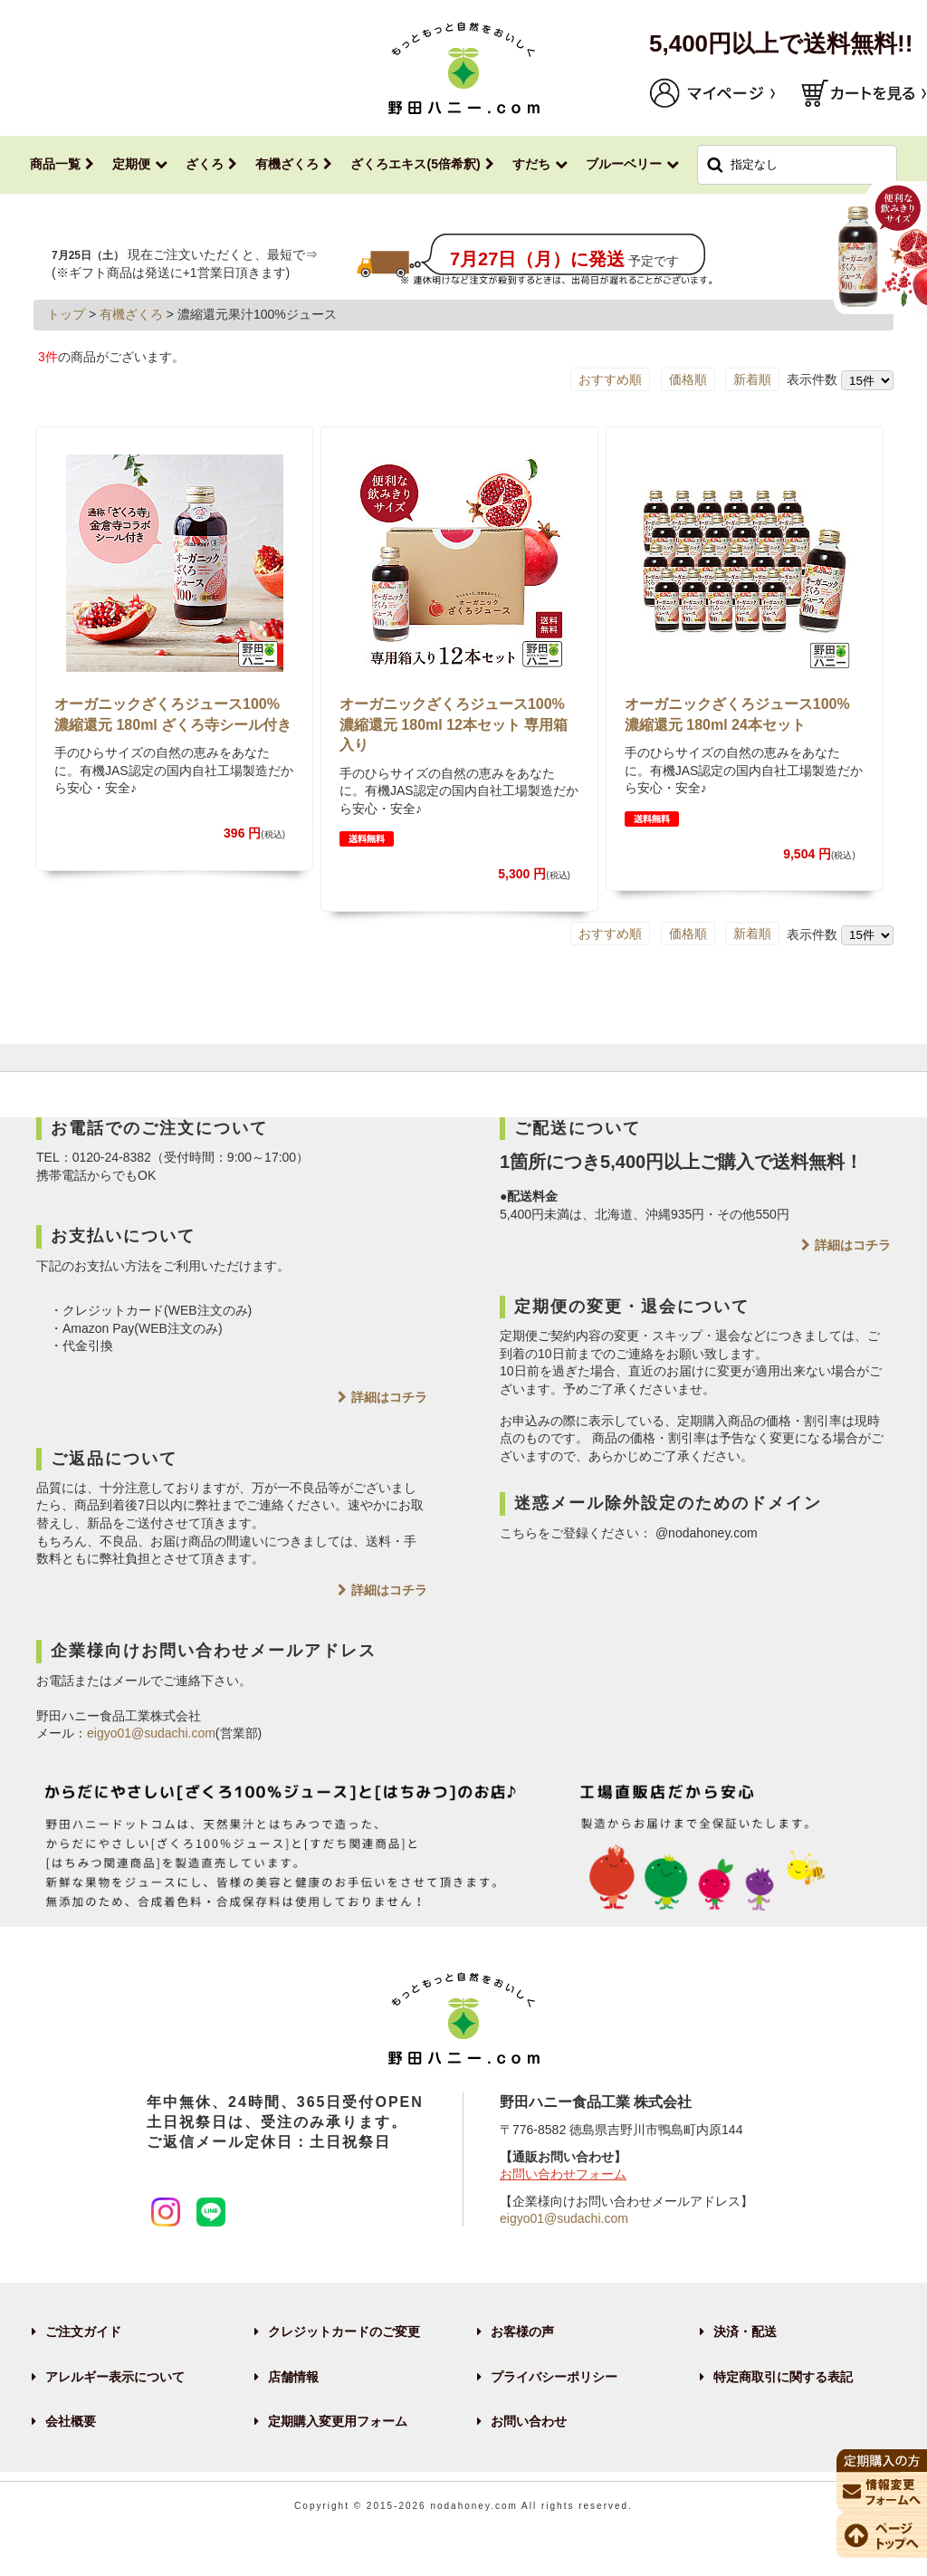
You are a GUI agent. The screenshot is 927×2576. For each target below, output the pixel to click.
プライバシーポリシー (554, 2377)
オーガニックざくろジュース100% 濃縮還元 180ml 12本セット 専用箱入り (454, 724)
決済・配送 (745, 2331)
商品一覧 (55, 164)
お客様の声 (522, 2331)
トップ (66, 314)
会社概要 (70, 2421)
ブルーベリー (624, 164)
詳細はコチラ (389, 1397)
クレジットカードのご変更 (344, 2331)
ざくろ (205, 164)
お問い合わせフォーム (563, 2174)
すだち (531, 164)
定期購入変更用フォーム (337, 2421)
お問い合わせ (529, 2421)
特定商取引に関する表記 (783, 2377)
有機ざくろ (287, 164)
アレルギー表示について (115, 2377)
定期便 (131, 164)
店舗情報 (293, 2377)
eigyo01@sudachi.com (151, 1733)
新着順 (752, 379)
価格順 (688, 379)
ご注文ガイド (83, 2331)
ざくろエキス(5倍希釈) (415, 164)
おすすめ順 (610, 379)
